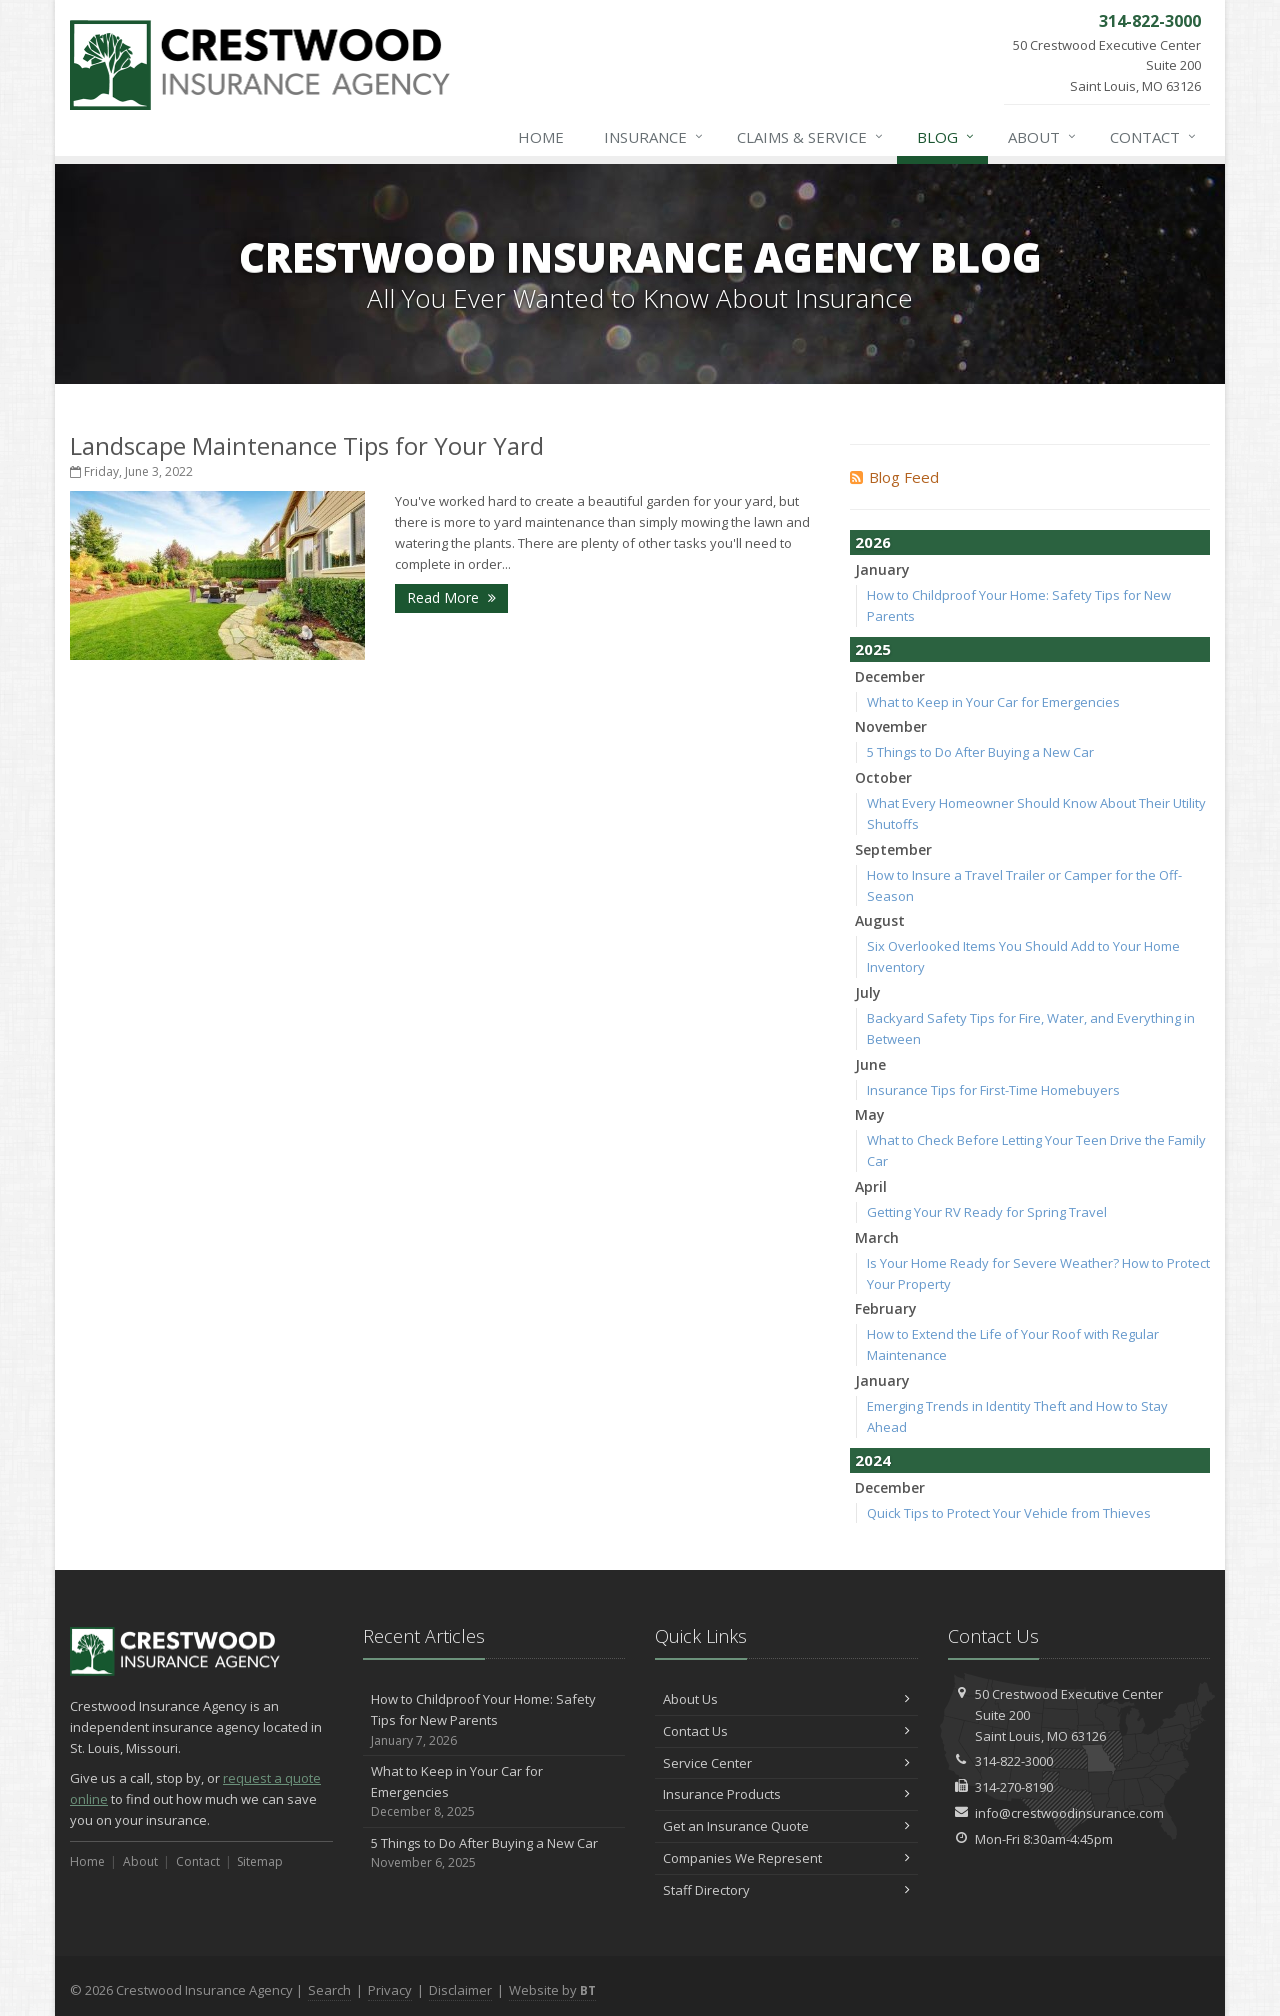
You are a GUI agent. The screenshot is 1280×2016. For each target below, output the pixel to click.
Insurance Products (786, 1794)
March (877, 1237)
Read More (451, 597)
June (870, 1064)
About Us (786, 1699)
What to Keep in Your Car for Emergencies (993, 702)
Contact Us (786, 1731)
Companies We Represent (786, 1858)
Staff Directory (786, 1890)
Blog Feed (894, 477)
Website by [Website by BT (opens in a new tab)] (552, 1990)
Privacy (390, 1990)
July (868, 992)
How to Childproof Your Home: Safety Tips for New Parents (494, 1720)
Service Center (786, 1763)
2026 (873, 542)
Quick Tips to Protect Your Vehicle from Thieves (1009, 1513)
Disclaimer (460, 1990)
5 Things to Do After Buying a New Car (980, 752)
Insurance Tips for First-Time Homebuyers (993, 1090)
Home (541, 137)
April (871, 1186)
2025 (873, 649)
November (891, 726)
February (886, 1308)
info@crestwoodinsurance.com (1069, 1813)
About (1043, 137)
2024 (873, 1460)
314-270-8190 (1014, 1787)
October (883, 777)
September (893, 849)
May (870, 1114)
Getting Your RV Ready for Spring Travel (987, 1212)
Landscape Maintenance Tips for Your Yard (307, 445)
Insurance (654, 137)
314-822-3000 (1014, 1761)
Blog (946, 137)
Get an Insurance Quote (786, 1826)
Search (329, 1990)
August (880, 920)
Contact (1154, 137)
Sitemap (260, 1861)
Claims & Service (811, 137)
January (882, 569)
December (890, 676)
